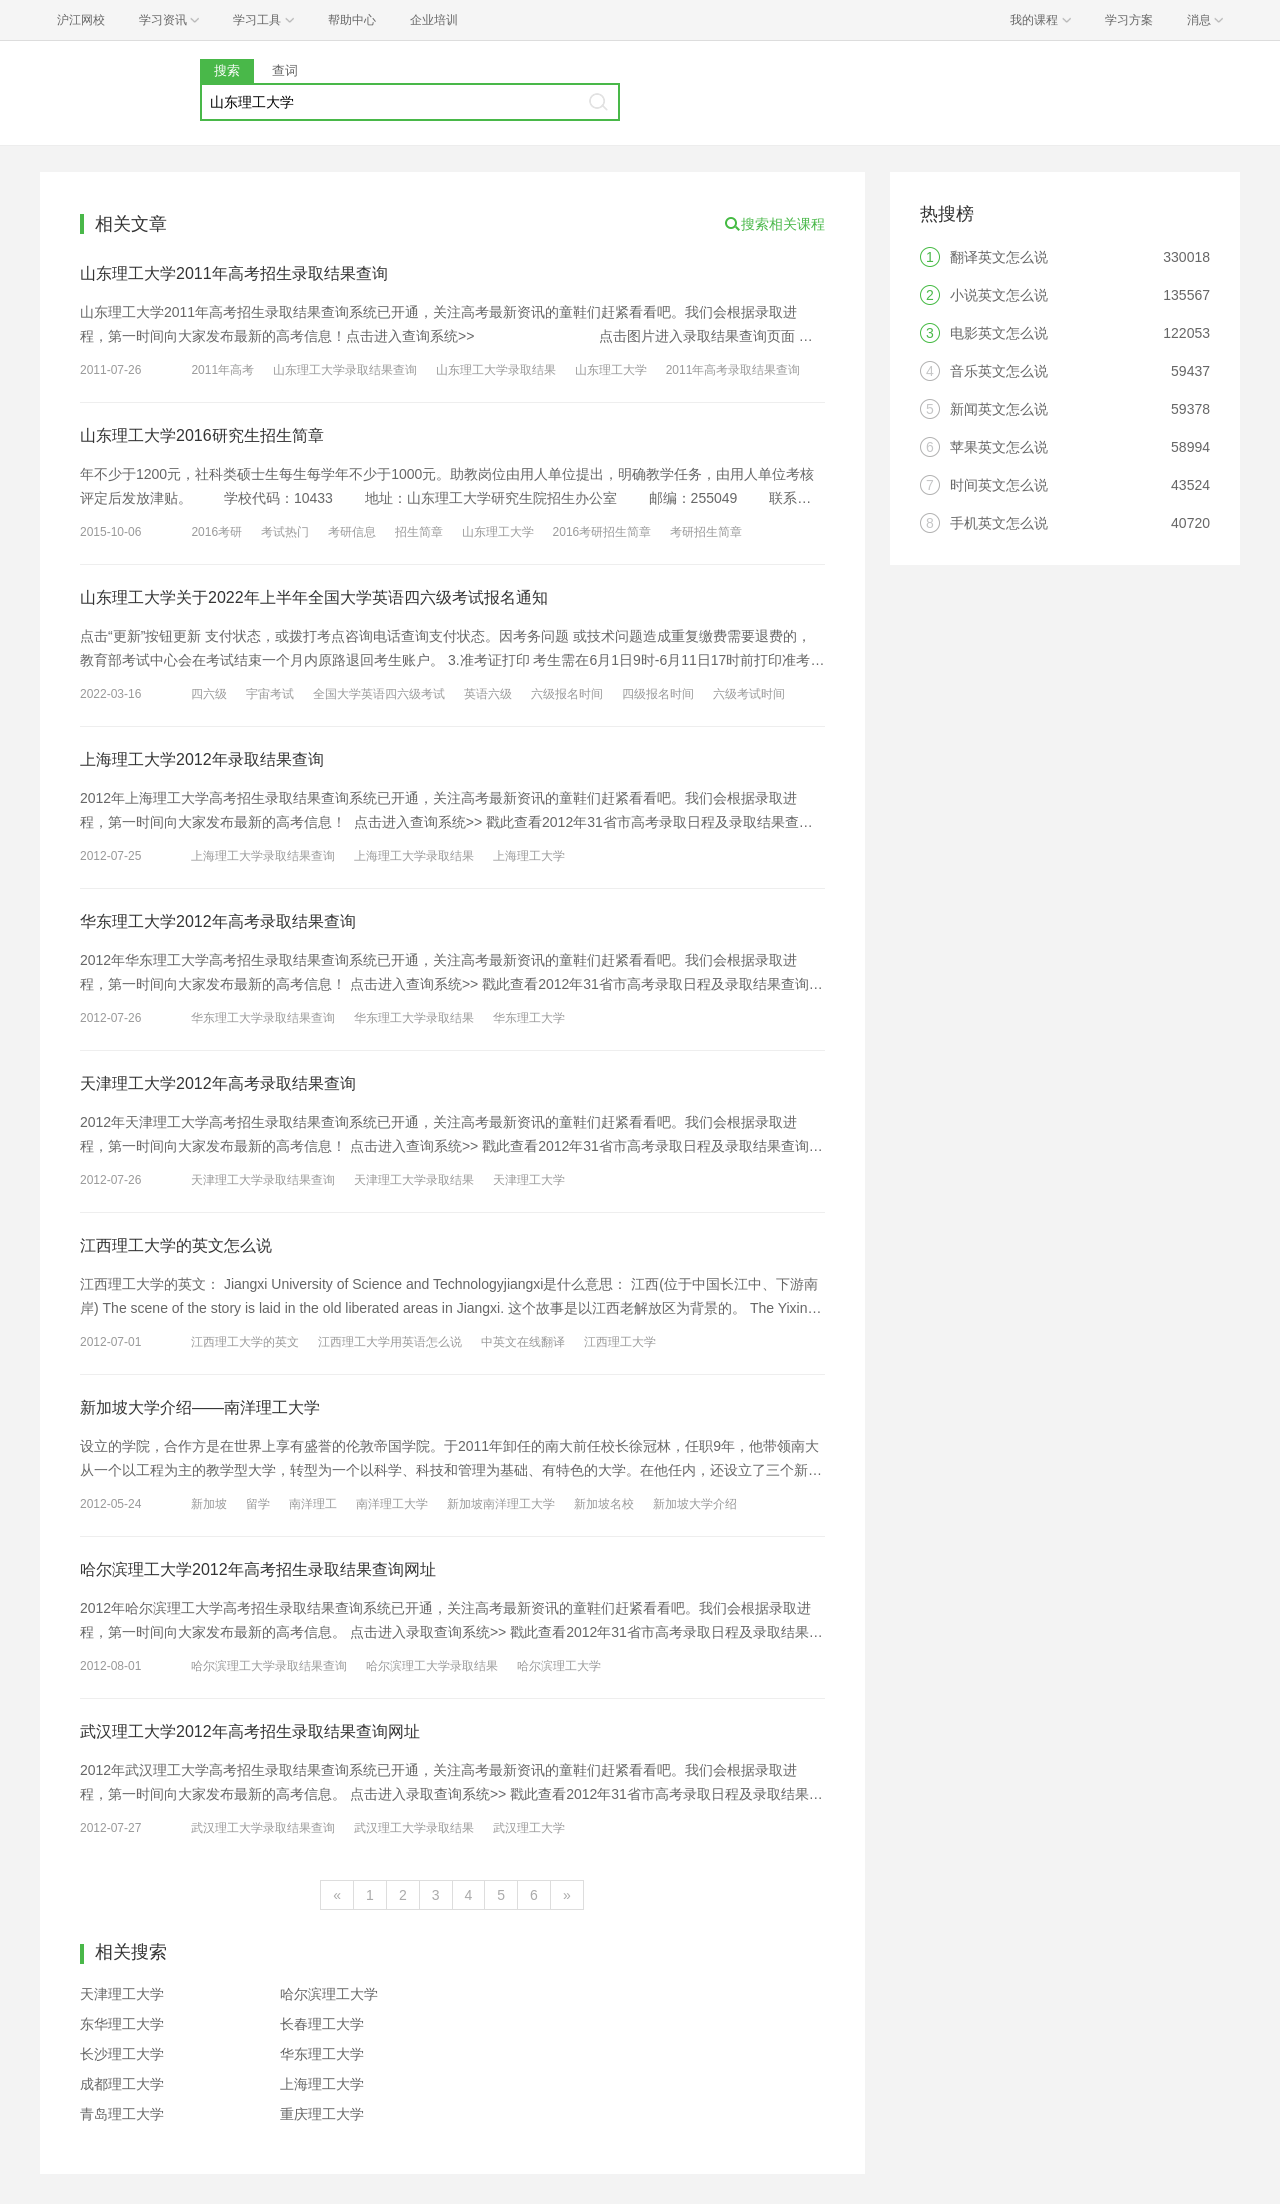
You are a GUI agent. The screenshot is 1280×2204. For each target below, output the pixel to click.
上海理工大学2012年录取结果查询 (202, 759)
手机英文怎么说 (999, 523)
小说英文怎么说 (999, 295)
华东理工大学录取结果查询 (263, 1018)
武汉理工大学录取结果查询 (263, 1828)
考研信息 (352, 532)
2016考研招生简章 (602, 532)
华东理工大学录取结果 (414, 1018)
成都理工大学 (122, 2084)
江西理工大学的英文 (245, 1342)
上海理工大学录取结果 (414, 856)
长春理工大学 (322, 2024)
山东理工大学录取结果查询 (345, 370)
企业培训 (434, 20)
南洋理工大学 (392, 1504)
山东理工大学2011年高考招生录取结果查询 (234, 273)
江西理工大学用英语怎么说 (390, 1342)
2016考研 (216, 532)
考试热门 (285, 532)
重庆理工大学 (322, 2114)
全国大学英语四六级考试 (379, 694)
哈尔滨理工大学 (559, 1666)
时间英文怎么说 (999, 485)
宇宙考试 (270, 694)
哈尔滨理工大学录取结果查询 (269, 1666)
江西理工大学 (620, 1342)
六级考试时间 (749, 694)
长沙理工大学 (122, 2054)
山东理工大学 (611, 370)
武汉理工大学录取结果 (414, 1828)
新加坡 (209, 1504)
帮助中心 (352, 20)
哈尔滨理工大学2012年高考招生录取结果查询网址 (258, 1569)
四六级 (209, 694)
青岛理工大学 (122, 2114)
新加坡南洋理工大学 (501, 1504)
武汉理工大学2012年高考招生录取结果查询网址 (250, 1731)
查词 (285, 70)
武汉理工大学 (529, 1828)
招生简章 (419, 532)
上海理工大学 (529, 856)
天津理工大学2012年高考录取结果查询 (218, 1083)
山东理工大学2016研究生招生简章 (202, 435)
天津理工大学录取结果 (414, 1180)
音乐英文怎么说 (999, 371)
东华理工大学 (122, 2024)
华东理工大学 (529, 1018)
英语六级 (488, 694)
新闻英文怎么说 (999, 409)
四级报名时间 (658, 694)
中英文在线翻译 (523, 1342)
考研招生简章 (706, 532)
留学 (258, 1504)
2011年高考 (222, 370)
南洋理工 (313, 1504)
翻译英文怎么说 (999, 257)
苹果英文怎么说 (999, 447)
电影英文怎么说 (999, 333)
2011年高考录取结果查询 (733, 370)
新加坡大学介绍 (695, 1504)
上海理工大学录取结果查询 (263, 856)
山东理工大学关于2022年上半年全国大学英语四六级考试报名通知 (314, 597)
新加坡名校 (604, 1504)
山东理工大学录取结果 (496, 370)
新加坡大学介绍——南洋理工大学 (200, 1407)
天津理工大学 (529, 1180)
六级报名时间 (567, 694)
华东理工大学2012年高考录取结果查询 (218, 921)
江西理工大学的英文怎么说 (176, 1245)
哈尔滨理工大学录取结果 (432, 1666)
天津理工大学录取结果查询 (263, 1180)
